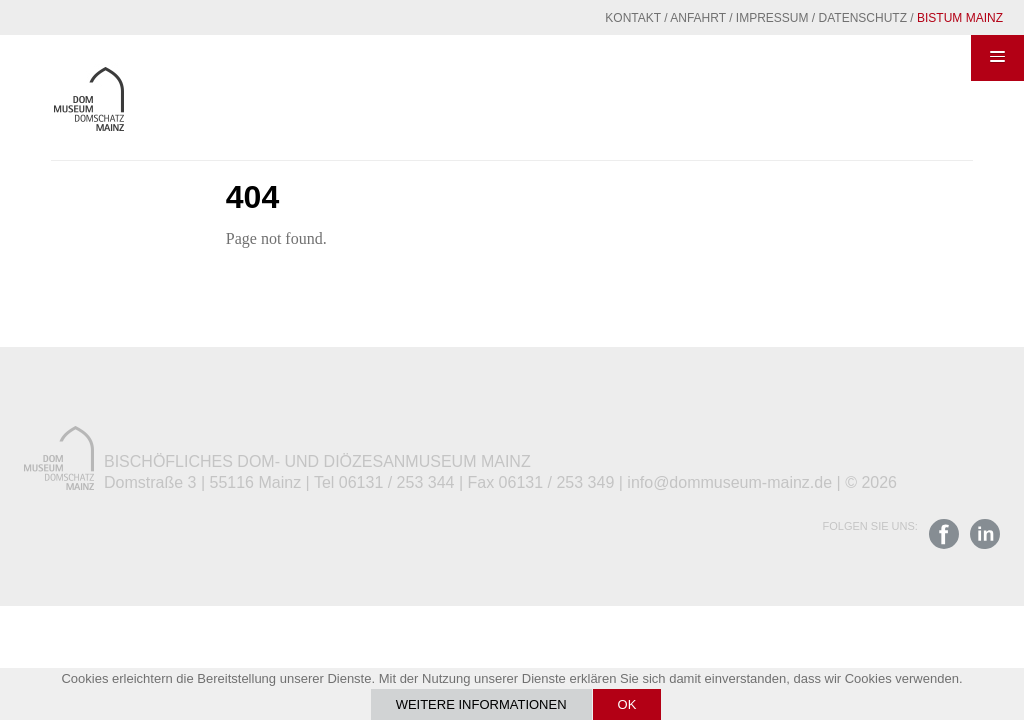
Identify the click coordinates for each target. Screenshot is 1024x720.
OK (627, 704)
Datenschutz (863, 18)
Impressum (772, 18)
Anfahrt (698, 18)
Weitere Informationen (481, 704)
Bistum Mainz (960, 18)
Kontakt (633, 18)
